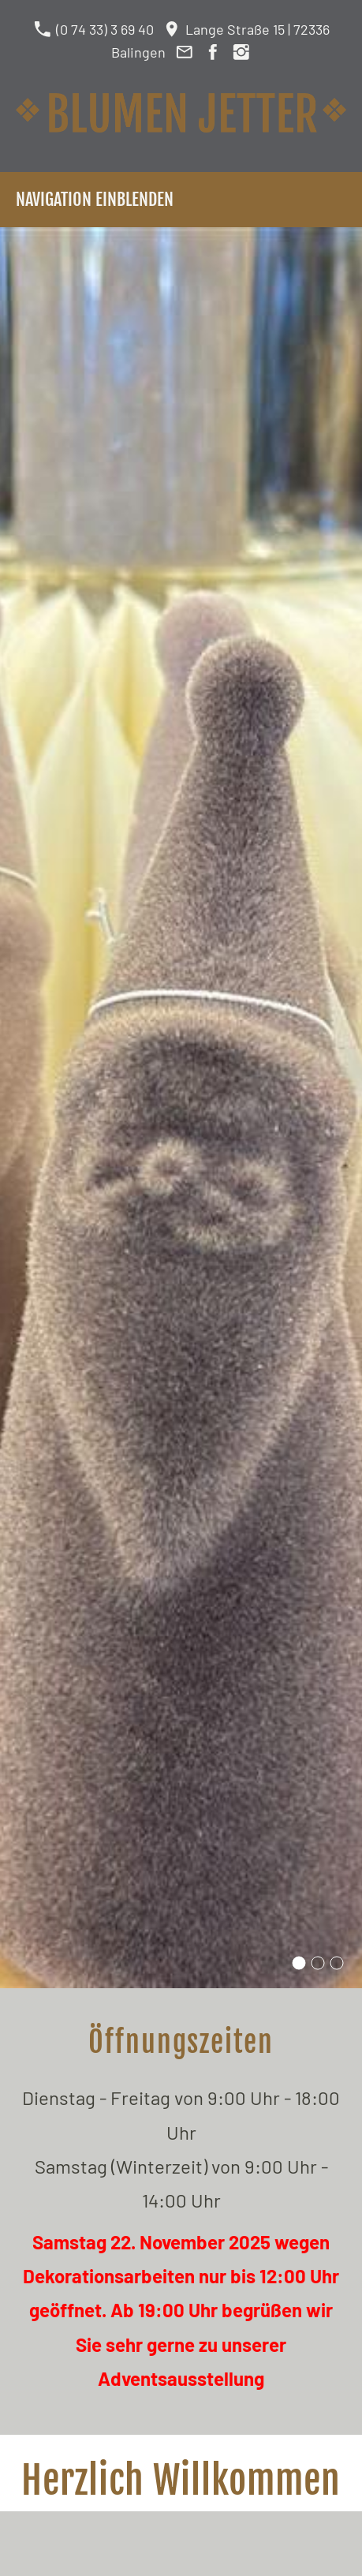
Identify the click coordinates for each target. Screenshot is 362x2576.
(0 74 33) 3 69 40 (93, 29)
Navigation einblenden (95, 199)
